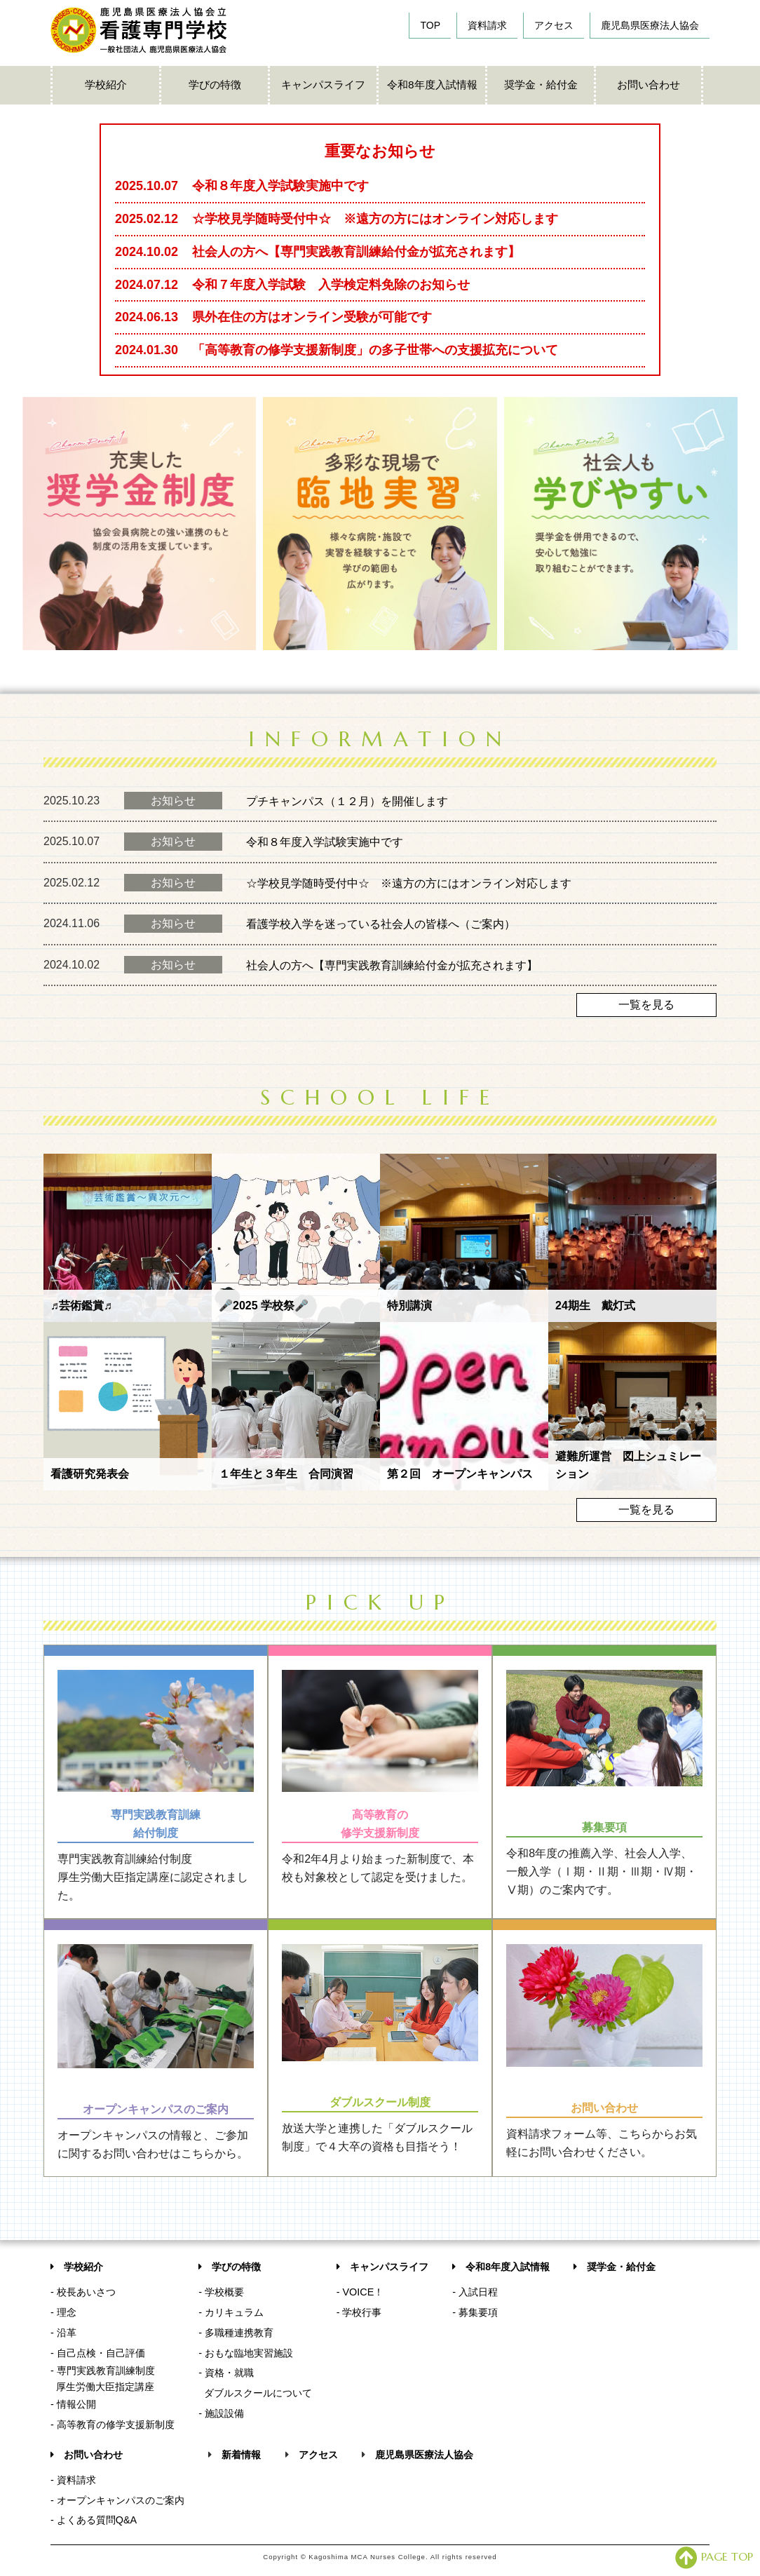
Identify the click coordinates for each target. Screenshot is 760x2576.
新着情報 (241, 2454)
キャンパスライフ (323, 84)
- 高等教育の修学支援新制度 (112, 2424)
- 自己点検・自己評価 (97, 2353)
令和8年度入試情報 (432, 84)
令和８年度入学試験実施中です (324, 842)
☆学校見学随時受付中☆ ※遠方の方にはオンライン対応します (408, 883)
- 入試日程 (475, 2292)
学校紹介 (106, 84)
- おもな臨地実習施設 (245, 2353)
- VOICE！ (360, 2292)
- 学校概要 (221, 2292)
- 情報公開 (73, 2404)
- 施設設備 (221, 2413)
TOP (430, 25)
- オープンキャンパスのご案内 (117, 2500)
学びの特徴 (215, 84)
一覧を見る (646, 1005)
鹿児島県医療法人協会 (650, 25)
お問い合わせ (648, 84)
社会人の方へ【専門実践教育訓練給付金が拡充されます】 (392, 965)
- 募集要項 (475, 2312)
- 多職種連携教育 (235, 2332)
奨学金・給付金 (541, 84)
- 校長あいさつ (83, 2292)
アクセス (554, 25)
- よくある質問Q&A (93, 2520)
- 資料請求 (73, 2480)
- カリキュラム (231, 2312)
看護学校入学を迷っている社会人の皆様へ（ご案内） (380, 924)
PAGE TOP (714, 2556)
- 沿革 (63, 2332)
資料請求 (487, 25)
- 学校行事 (359, 2312)
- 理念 (63, 2312)
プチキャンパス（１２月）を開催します (347, 801)
